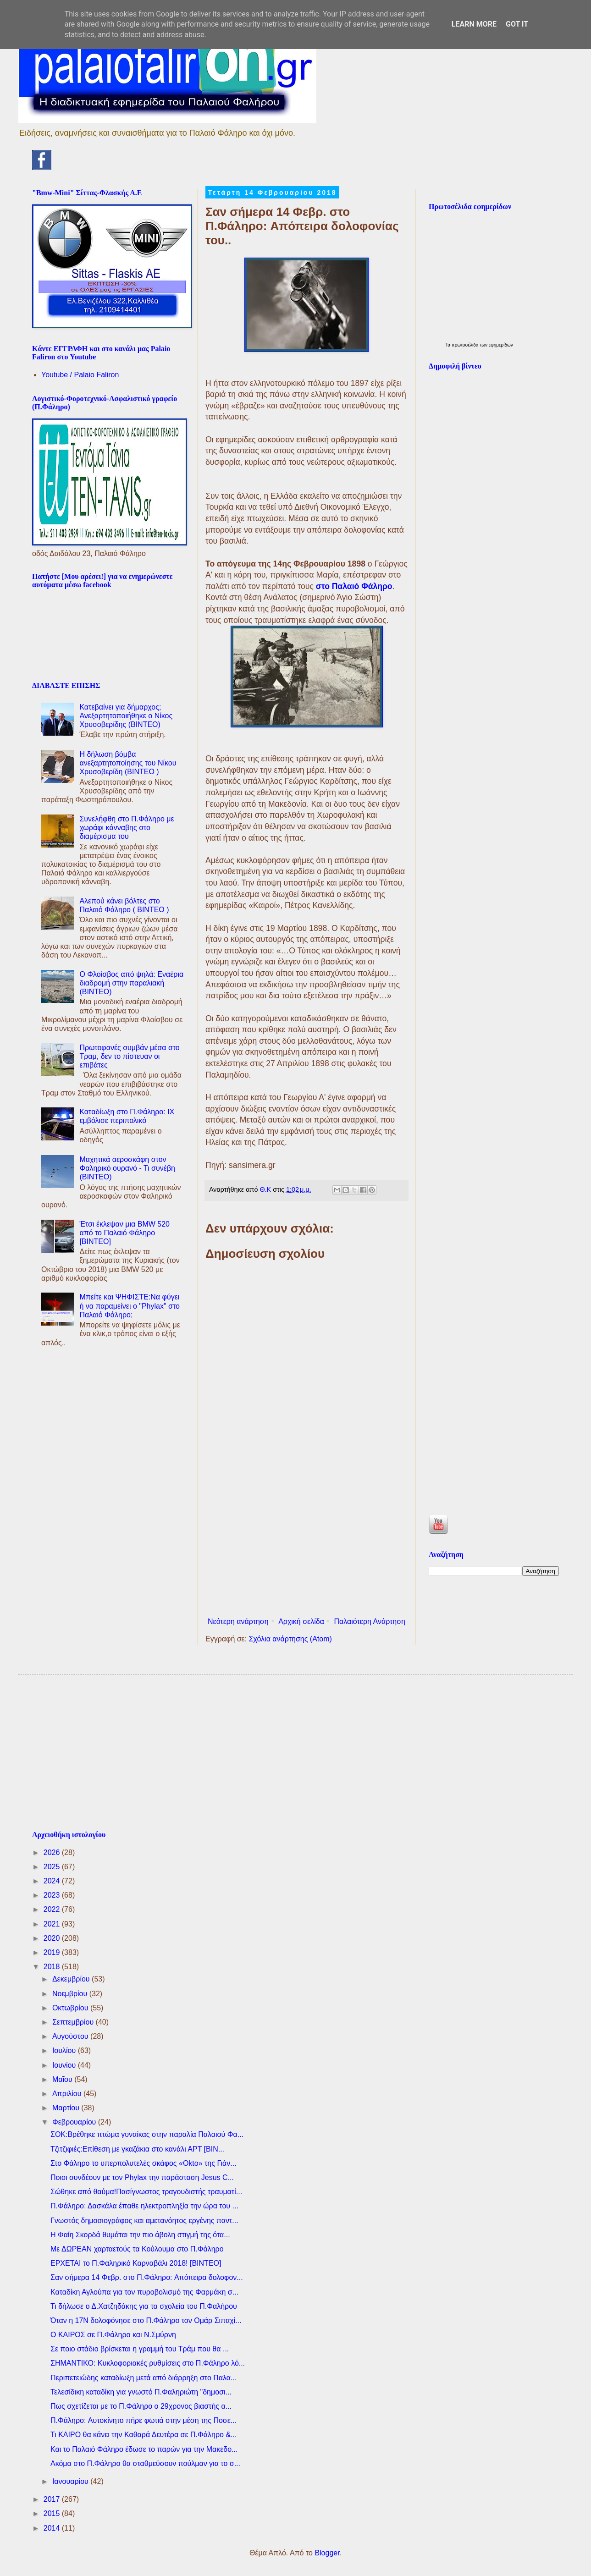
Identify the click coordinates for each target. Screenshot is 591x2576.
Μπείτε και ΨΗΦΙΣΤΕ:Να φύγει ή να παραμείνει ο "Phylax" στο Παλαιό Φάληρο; (129, 1305)
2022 (53, 1909)
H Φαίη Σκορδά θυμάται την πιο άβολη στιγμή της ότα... (140, 2235)
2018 (53, 1967)
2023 (53, 1895)
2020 (53, 1938)
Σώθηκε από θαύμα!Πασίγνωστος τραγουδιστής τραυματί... (146, 2192)
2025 (53, 1867)
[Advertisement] (306, 1538)
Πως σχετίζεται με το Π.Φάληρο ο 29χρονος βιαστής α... (141, 2406)
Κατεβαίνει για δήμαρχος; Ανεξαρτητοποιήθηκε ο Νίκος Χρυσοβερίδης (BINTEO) (125, 715)
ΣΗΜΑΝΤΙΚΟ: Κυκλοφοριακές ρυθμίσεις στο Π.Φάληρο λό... (147, 2363)
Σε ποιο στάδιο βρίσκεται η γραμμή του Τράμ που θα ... (139, 2349)
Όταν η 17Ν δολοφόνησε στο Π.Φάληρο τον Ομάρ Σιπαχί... (145, 2320)
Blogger (327, 2553)
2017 (53, 2499)
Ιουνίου (65, 2065)
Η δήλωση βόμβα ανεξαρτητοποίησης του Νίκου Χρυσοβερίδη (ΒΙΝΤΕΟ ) (127, 763)
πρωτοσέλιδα (466, 344)
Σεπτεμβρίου (74, 2022)
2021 (53, 1924)
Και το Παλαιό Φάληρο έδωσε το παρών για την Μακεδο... (144, 2449)
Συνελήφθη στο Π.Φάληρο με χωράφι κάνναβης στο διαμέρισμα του (126, 827)
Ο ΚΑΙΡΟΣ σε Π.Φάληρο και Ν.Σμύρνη (113, 2335)
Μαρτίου (66, 2108)
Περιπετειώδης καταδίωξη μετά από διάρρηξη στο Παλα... (143, 2378)
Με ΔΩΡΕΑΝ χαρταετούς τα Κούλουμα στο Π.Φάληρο (137, 2249)
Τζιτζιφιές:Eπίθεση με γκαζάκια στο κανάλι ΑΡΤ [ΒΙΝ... (137, 2149)
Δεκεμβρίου (72, 1979)
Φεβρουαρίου (75, 2122)
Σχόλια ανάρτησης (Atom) (290, 1639)
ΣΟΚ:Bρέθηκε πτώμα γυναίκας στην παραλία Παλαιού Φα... (146, 2134)
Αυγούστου (71, 2036)
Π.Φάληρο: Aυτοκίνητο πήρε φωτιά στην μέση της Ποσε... (143, 2420)
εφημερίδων (501, 344)
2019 (53, 1952)
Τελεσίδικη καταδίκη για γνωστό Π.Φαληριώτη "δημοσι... (141, 2392)
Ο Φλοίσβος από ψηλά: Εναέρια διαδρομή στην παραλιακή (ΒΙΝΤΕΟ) (131, 983)
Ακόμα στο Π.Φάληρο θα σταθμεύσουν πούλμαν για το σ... (145, 2463)
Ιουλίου (65, 2050)
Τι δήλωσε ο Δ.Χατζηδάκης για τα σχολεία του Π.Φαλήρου (143, 2306)
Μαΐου (63, 2079)
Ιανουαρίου (71, 2481)
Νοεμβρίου (70, 1994)
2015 (53, 2513)
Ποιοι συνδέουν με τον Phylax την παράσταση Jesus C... (142, 2177)
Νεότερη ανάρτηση (238, 1621)
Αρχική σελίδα (301, 1621)
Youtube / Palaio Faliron (80, 375)
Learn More (474, 24)
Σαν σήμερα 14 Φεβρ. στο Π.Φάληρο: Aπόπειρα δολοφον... (146, 2277)
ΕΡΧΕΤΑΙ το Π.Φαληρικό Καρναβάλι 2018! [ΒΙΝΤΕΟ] (135, 2263)
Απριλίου (67, 2093)
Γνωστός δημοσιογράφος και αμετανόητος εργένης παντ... (144, 2220)
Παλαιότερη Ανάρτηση (369, 1621)
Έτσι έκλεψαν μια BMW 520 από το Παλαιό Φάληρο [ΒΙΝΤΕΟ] (124, 1232)
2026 (53, 1852)
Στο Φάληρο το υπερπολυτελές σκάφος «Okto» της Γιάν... (143, 2163)
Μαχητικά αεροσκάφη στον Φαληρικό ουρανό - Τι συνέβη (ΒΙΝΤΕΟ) (127, 1168)
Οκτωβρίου (71, 2008)
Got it (517, 24)
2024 (53, 1881)
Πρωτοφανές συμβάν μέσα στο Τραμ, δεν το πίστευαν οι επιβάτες (129, 1056)
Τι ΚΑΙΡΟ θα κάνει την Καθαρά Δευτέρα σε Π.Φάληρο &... (143, 2434)
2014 (53, 2528)
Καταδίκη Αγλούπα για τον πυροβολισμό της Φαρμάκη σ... (144, 2292)
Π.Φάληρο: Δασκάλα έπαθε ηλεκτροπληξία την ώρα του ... (144, 2206)
